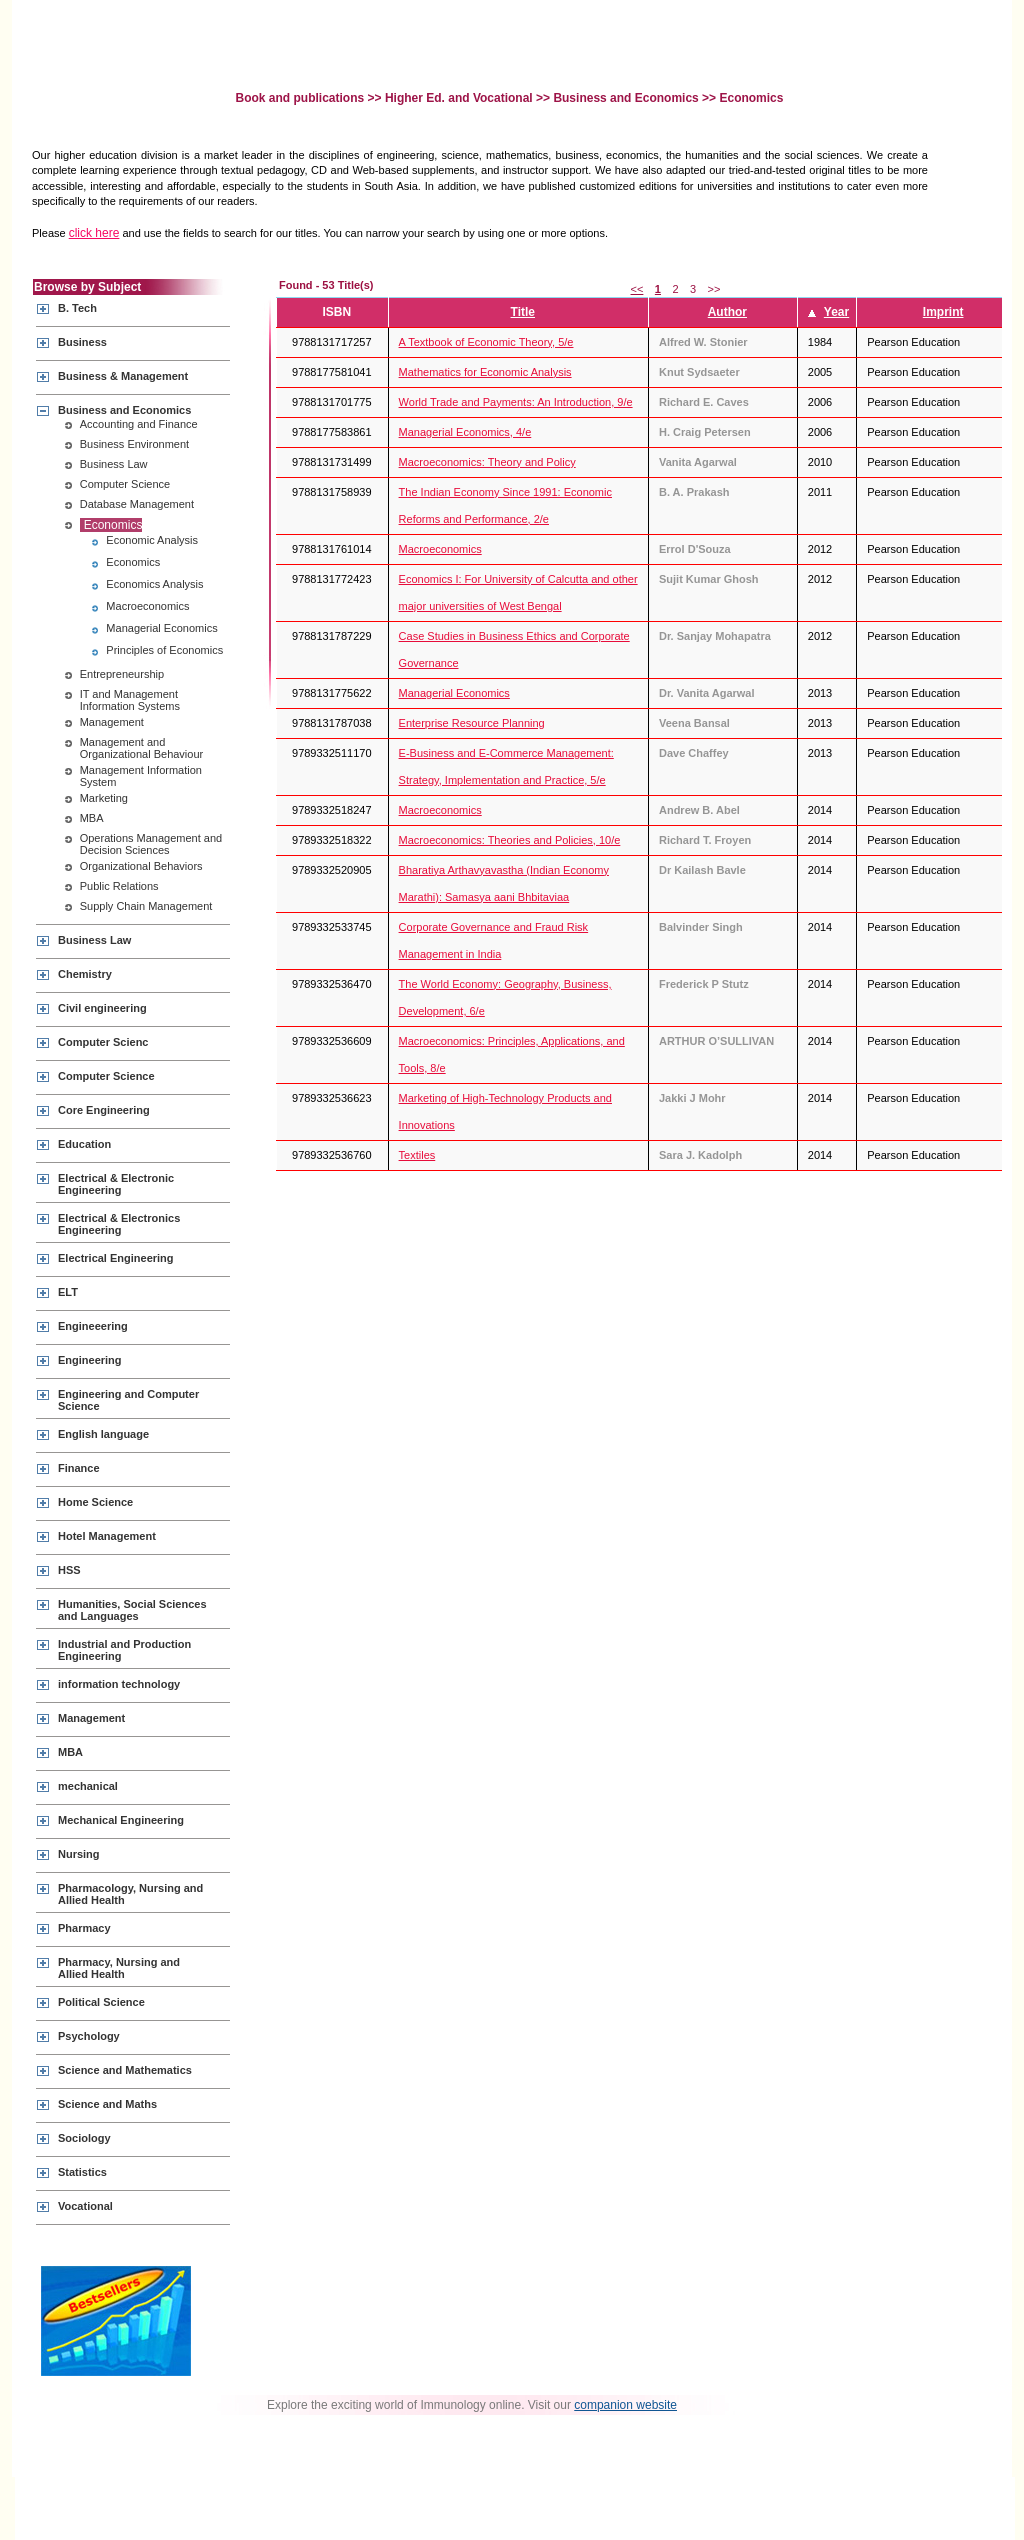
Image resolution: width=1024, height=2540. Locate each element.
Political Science (101, 2002)
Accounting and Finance (139, 424)
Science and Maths (107, 2104)
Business (82, 342)
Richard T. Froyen (705, 840)
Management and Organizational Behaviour (142, 748)
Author (727, 312)
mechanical (88, 1786)
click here (94, 233)
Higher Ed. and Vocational (459, 98)
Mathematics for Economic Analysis (485, 372)
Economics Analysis (154, 584)
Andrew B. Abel (699, 810)
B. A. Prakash (694, 492)
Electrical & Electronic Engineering (116, 1184)
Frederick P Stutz (704, 984)
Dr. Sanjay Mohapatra (715, 636)
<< (637, 289)
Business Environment (134, 444)
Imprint (943, 312)
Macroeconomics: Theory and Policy (487, 462)
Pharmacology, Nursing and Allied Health (130, 1894)
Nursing (79, 1854)
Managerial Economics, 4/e (465, 432)
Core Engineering (104, 1110)
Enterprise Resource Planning (472, 723)
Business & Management (123, 376)
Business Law (114, 464)
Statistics (82, 2172)
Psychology (89, 2036)
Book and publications (302, 98)
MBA (92, 818)
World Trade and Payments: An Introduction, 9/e (516, 402)
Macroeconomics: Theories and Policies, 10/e (510, 840)
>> (714, 289)
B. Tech (77, 308)
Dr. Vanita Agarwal (707, 693)
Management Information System (141, 776)
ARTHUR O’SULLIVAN (716, 1041)
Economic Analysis (152, 540)
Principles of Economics (164, 650)
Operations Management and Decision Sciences (151, 844)
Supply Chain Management (146, 906)
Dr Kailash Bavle (702, 870)
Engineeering (93, 1326)
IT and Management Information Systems (130, 700)
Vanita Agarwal (698, 462)
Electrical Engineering (116, 1258)
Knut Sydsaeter (699, 372)
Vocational (85, 2206)
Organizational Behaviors (141, 866)
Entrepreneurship (122, 674)
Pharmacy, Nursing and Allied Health (119, 1968)
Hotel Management (107, 1536)
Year (836, 312)
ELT (68, 1292)
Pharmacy (84, 1928)
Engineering (90, 1360)
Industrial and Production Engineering (124, 1650)
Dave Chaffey (694, 753)
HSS (69, 1570)
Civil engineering (102, 1008)
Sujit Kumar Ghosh (709, 579)
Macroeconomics (147, 606)
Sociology (84, 2138)
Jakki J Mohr (692, 1098)
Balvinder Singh (701, 927)
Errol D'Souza (695, 549)
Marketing (104, 798)
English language (103, 1434)
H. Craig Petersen (705, 432)
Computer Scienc (103, 1042)
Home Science (95, 1502)
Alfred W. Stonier (703, 342)
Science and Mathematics (125, 2070)
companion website (625, 2405)
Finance (79, 1468)
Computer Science (125, 484)
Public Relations (119, 886)
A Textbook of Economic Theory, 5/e (486, 342)
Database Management (137, 504)
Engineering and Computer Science (128, 1400)
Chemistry (85, 974)
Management (112, 722)
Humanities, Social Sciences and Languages (132, 1610)
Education (84, 1144)
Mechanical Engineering (121, 1820)
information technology (119, 1684)
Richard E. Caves (704, 402)
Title (523, 312)
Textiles (417, 1155)
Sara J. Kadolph (700, 1155)
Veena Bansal (694, 723)
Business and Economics (625, 98)
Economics (113, 525)
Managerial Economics (161, 628)
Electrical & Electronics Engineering (119, 1224)
